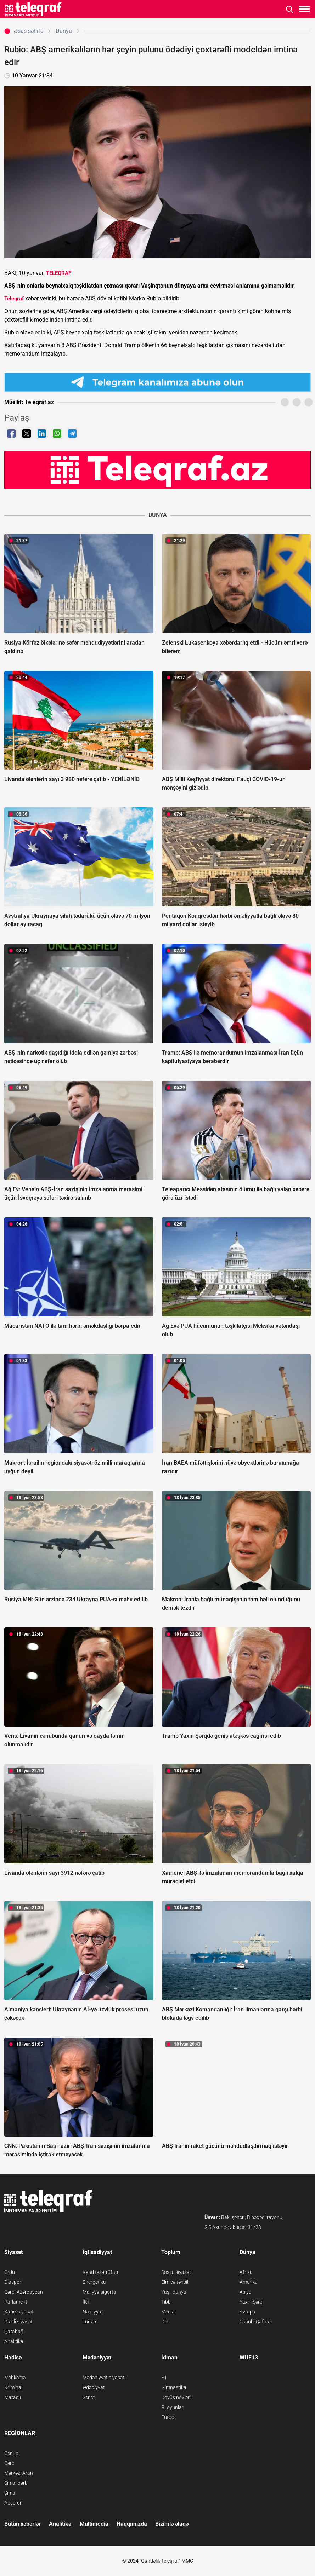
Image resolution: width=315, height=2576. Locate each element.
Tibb (166, 2302)
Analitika (13, 2341)
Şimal (10, 2493)
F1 (164, 2377)
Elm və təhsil (174, 2282)
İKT (86, 2302)
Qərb (9, 2463)
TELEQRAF (58, 273)
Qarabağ (13, 2331)
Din (164, 2321)
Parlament (15, 2302)
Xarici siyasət (18, 2312)
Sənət (89, 2397)
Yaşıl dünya (173, 2292)
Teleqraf (14, 298)
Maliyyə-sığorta (99, 2292)
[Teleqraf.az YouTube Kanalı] (157, 469)
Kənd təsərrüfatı (100, 2272)
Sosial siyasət (176, 2272)
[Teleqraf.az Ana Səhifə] (33, 9)
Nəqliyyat (93, 2312)
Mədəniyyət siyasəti (104, 2377)
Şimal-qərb (16, 2483)
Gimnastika (173, 2387)
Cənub (11, 2453)
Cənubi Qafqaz (256, 2321)
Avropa (247, 2312)
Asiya (246, 2292)
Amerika (249, 2282)
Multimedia (94, 2523)
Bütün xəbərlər (22, 2523)
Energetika (94, 2282)
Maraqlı (12, 2397)
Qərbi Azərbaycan (23, 2292)
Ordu (9, 2272)
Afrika (246, 2272)
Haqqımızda (132, 2523)
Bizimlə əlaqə (172, 2523)
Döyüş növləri (176, 2397)
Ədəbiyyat (94, 2387)
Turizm (90, 2321)
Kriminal (13, 2387)
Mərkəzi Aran (18, 2473)
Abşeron (13, 2503)
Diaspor (12, 2282)
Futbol (168, 2417)
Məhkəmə (15, 2377)
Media (168, 2312)
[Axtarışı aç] (289, 9)
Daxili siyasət (18, 2321)
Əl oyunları (173, 2407)
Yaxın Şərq (251, 2302)
